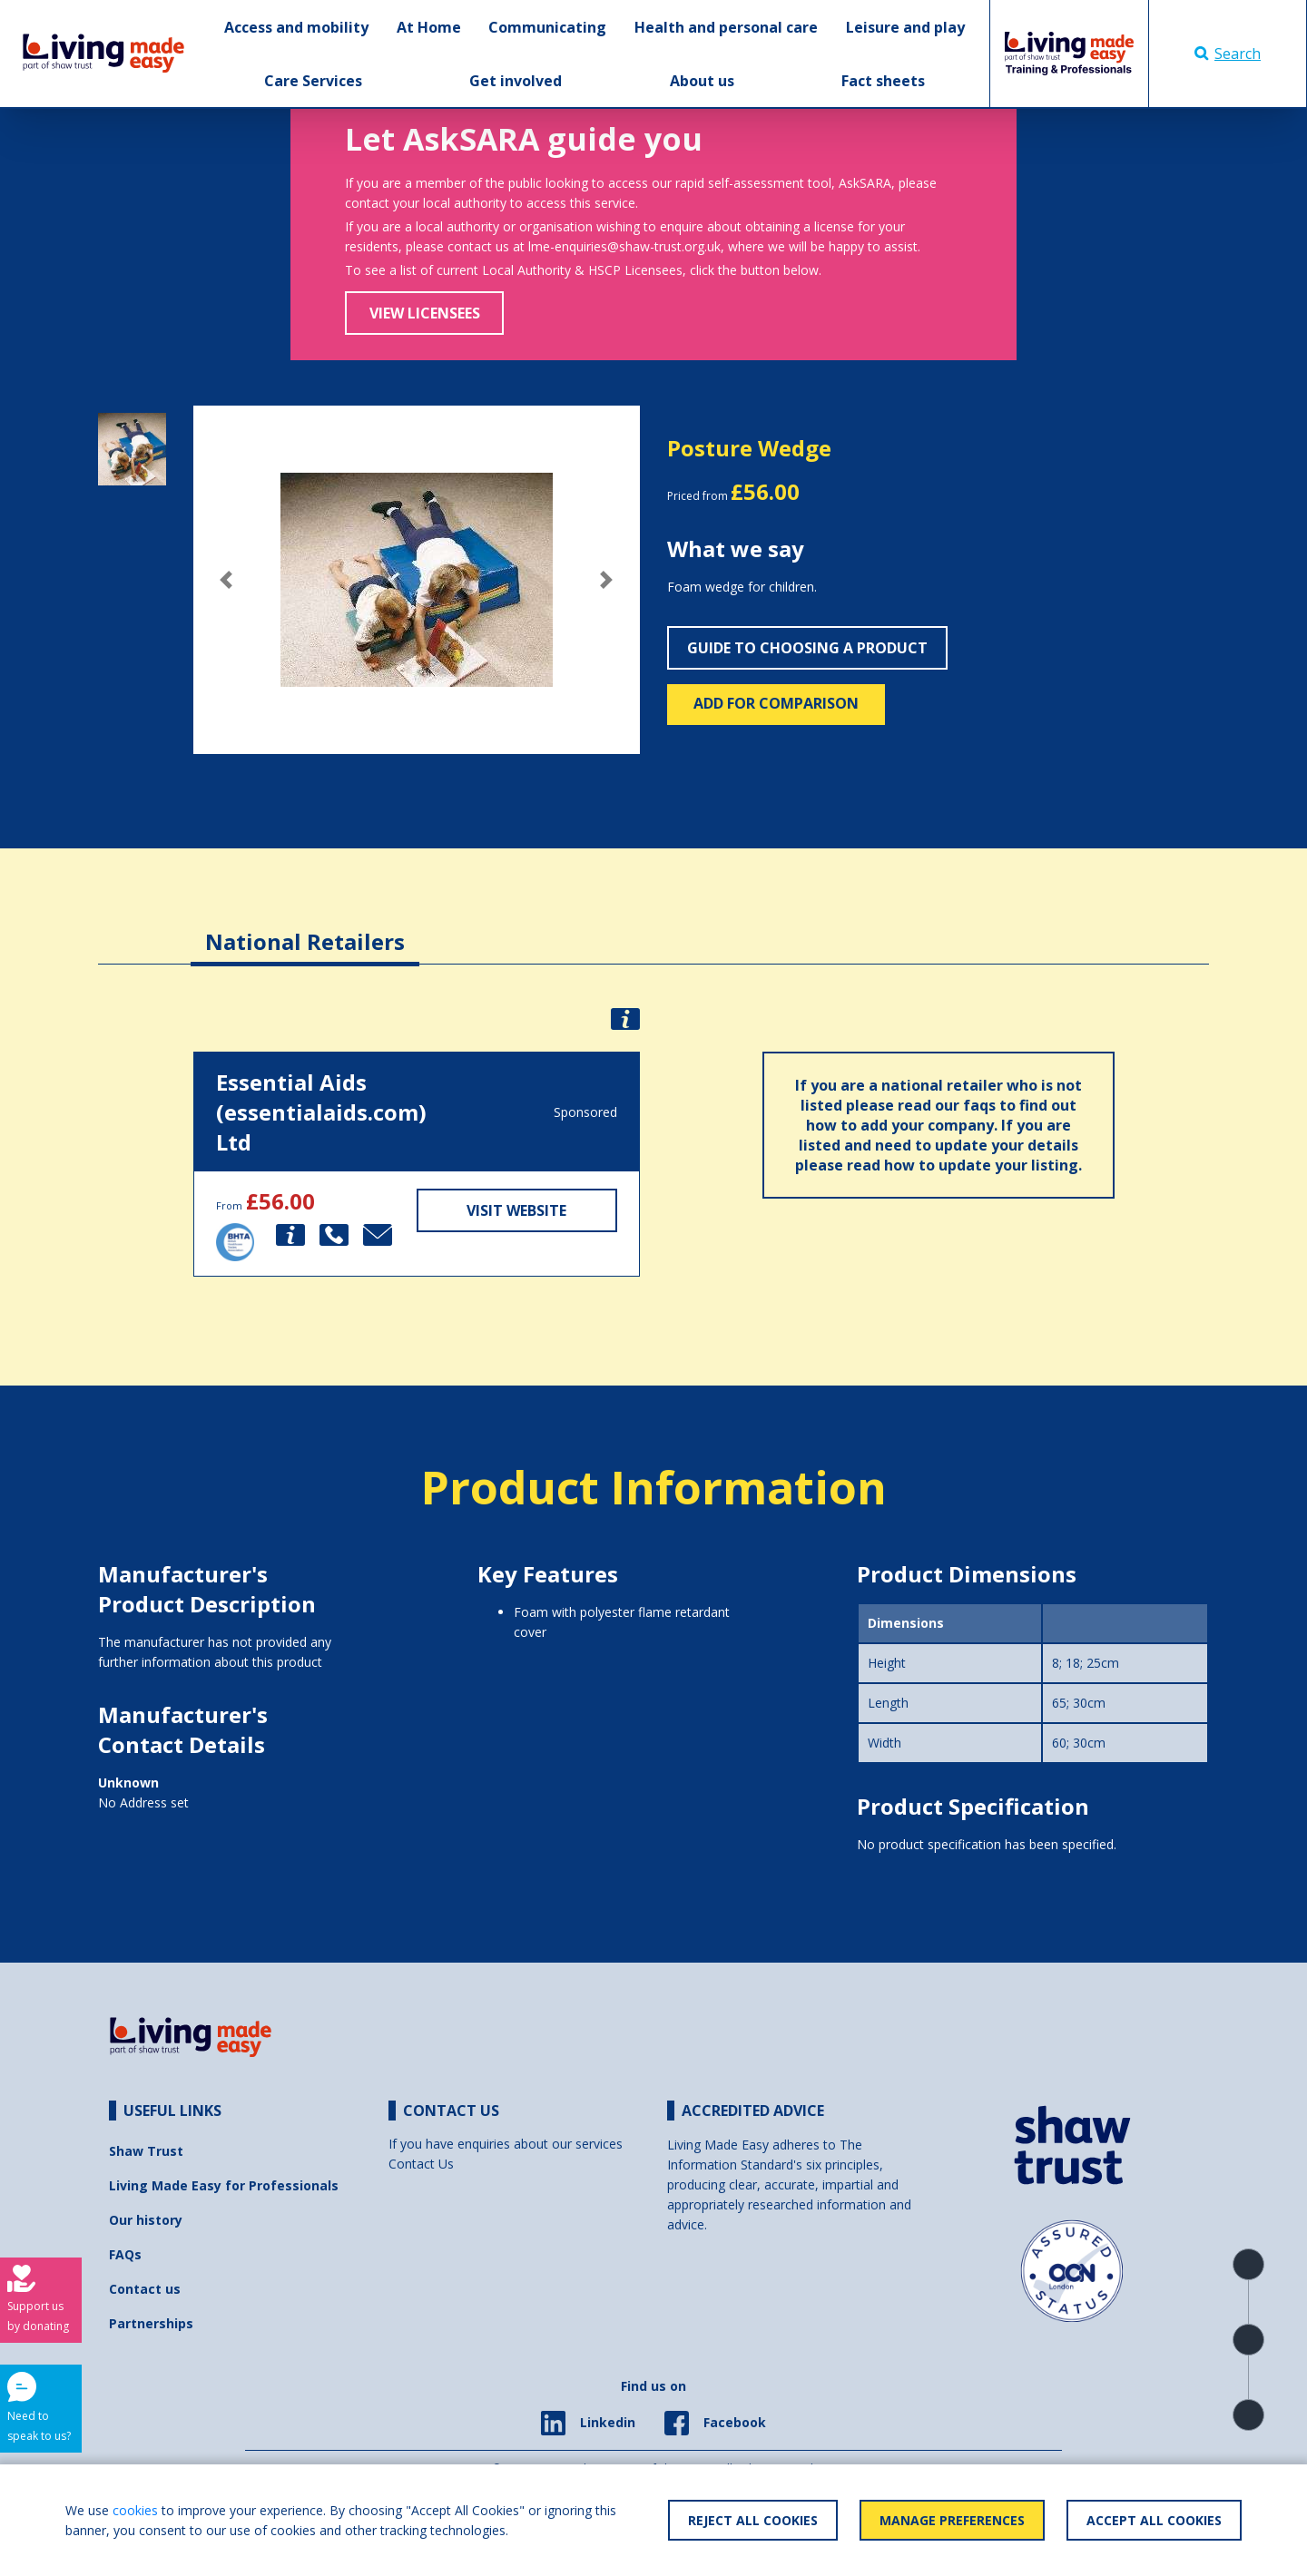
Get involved (515, 81)
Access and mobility (296, 27)
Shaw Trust (146, 2151)
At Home (429, 27)
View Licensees (424, 313)
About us (702, 81)
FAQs (125, 2254)
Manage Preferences (952, 2520)
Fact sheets (883, 81)
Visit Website (516, 1210)
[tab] (305, 928)
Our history (145, 2219)
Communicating (547, 27)
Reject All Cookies (753, 2520)
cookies (135, 2510)
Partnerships (151, 2323)
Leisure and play (905, 27)
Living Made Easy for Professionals (224, 2185)
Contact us (145, 2288)
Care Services (313, 81)
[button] (226, 580)
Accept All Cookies (1154, 2520)
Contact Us (421, 2163)
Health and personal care (726, 27)
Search (1227, 54)
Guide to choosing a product (807, 648)
